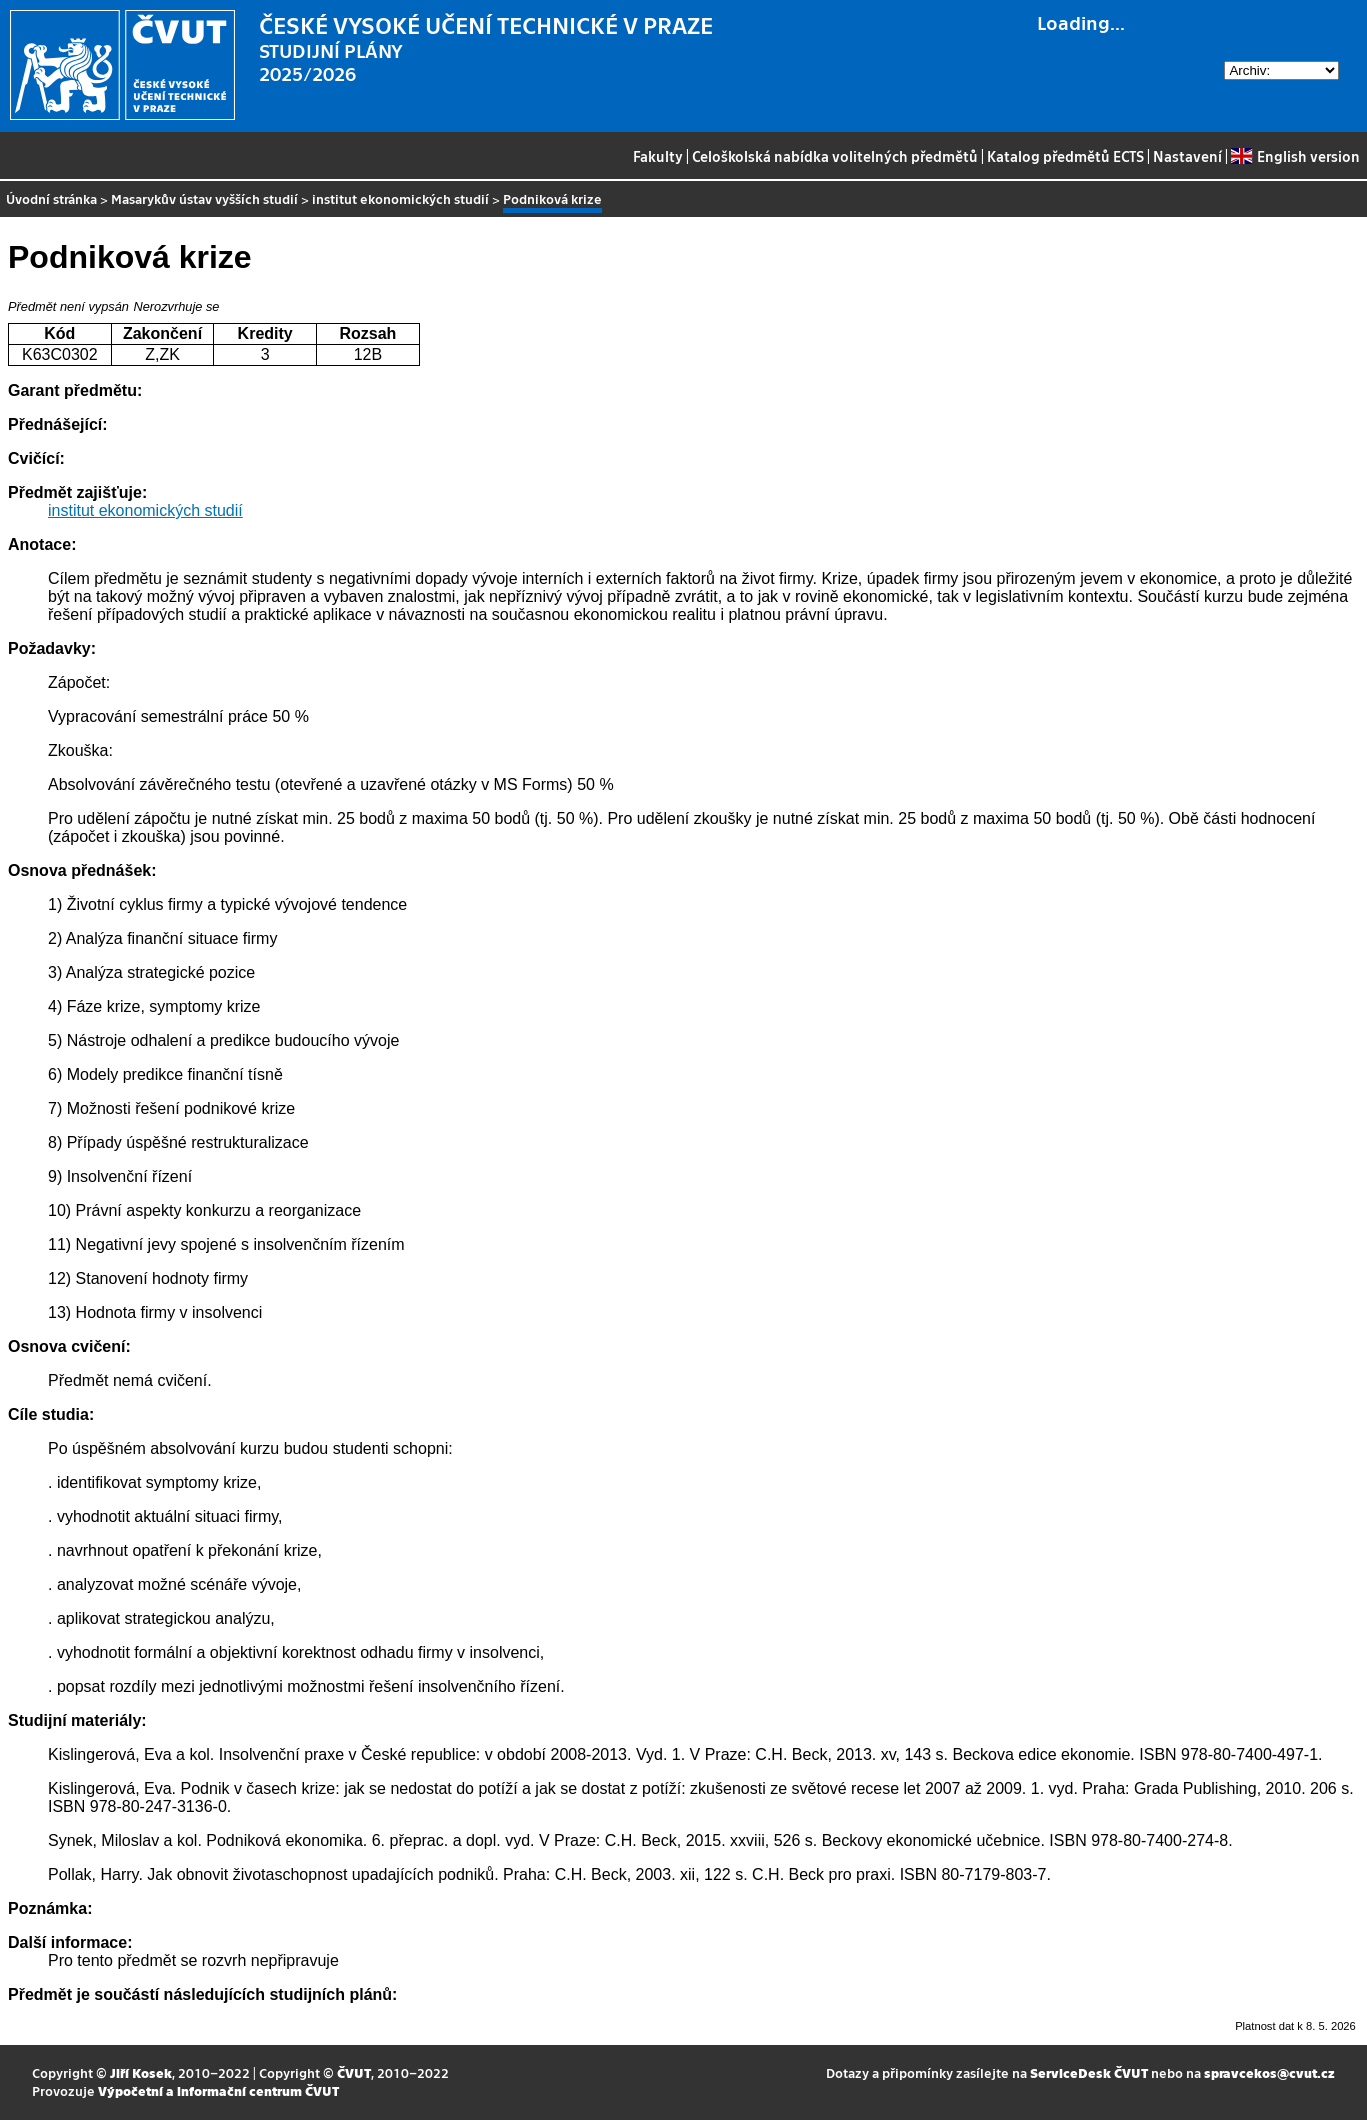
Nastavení (1187, 156)
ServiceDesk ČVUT (1089, 2072)
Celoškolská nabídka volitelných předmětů (835, 156)
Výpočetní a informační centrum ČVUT (218, 2090)
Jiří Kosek (141, 2072)
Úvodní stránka (51, 198)
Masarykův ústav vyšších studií (204, 198)
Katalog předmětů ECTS (1065, 156)
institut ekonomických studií (400, 198)
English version (1295, 156)
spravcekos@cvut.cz (1269, 2072)
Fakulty (658, 156)
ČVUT (354, 2072)
